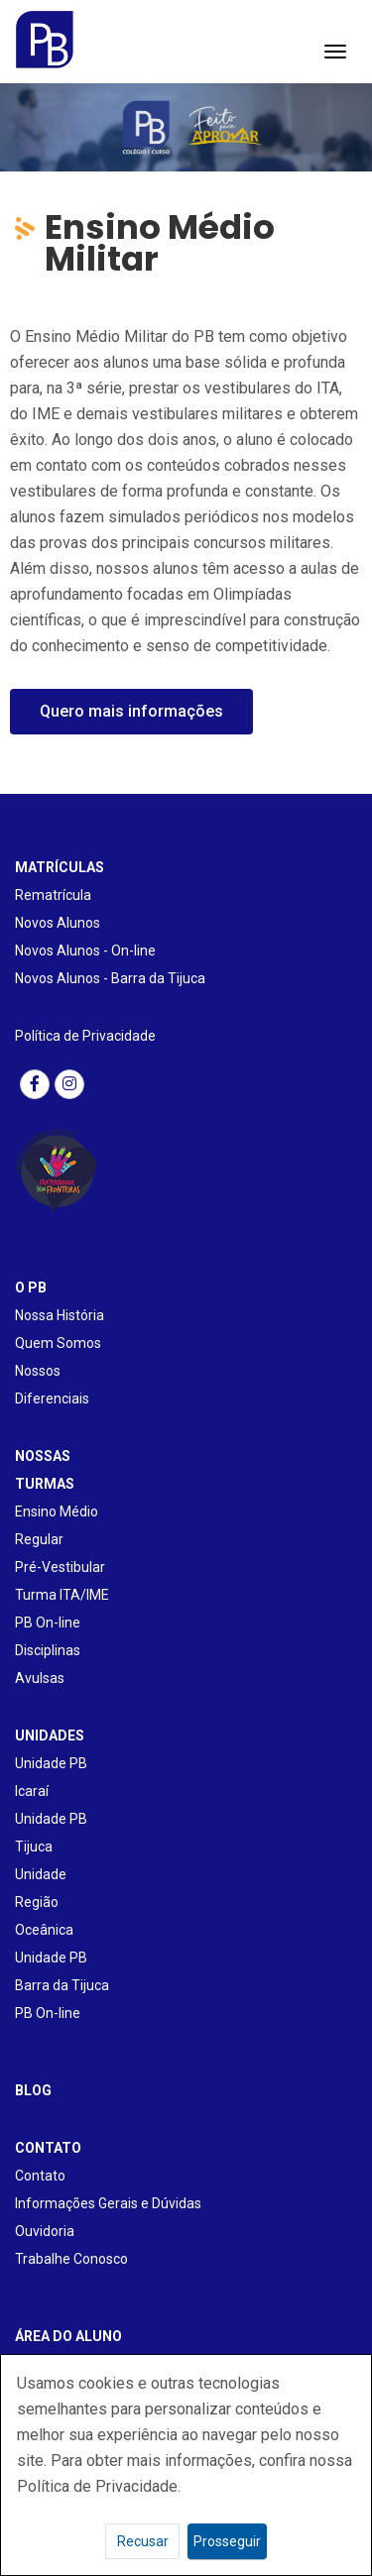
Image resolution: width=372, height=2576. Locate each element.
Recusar (143, 2541)
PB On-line (47, 1622)
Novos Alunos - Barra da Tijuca (110, 978)
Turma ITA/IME (62, 1595)
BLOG (33, 2090)
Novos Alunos (57, 923)
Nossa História (59, 1315)
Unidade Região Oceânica (44, 1902)
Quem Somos (58, 1343)
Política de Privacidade (85, 1036)
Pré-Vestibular (60, 1567)
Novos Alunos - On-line (85, 950)
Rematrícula (53, 895)
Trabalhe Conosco (71, 2259)
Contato (40, 2176)
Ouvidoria (44, 2231)
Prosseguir (227, 2541)
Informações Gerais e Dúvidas (108, 2203)
